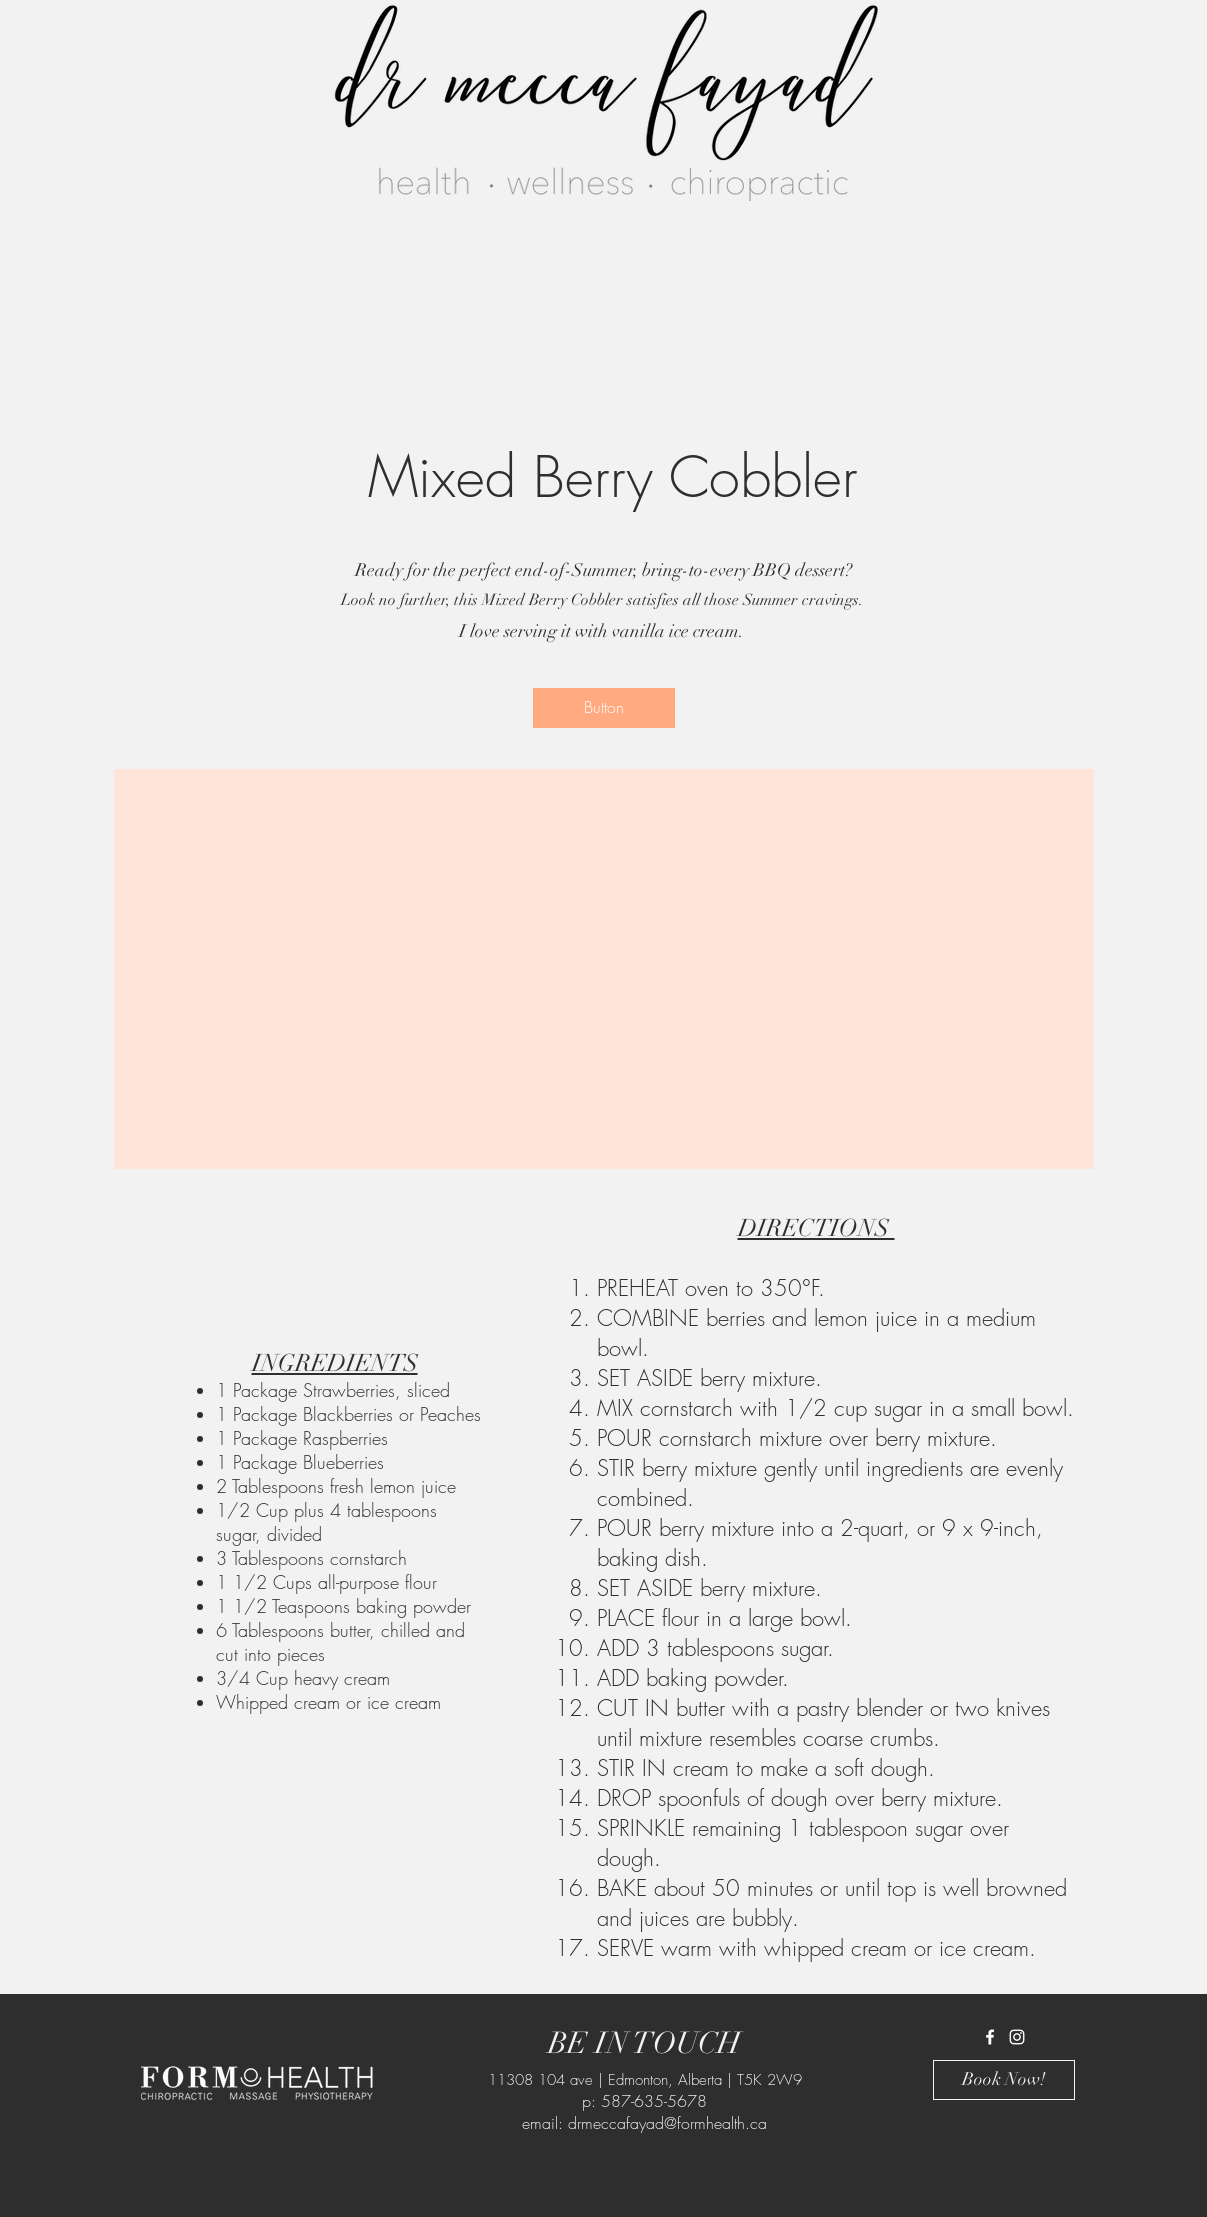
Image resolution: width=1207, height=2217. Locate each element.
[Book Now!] (1004, 2080)
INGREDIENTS (335, 1363)
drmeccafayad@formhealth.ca (667, 2123)
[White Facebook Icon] (990, 2037)
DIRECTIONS (816, 1228)
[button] (604, 708)
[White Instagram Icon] (1017, 2037)
